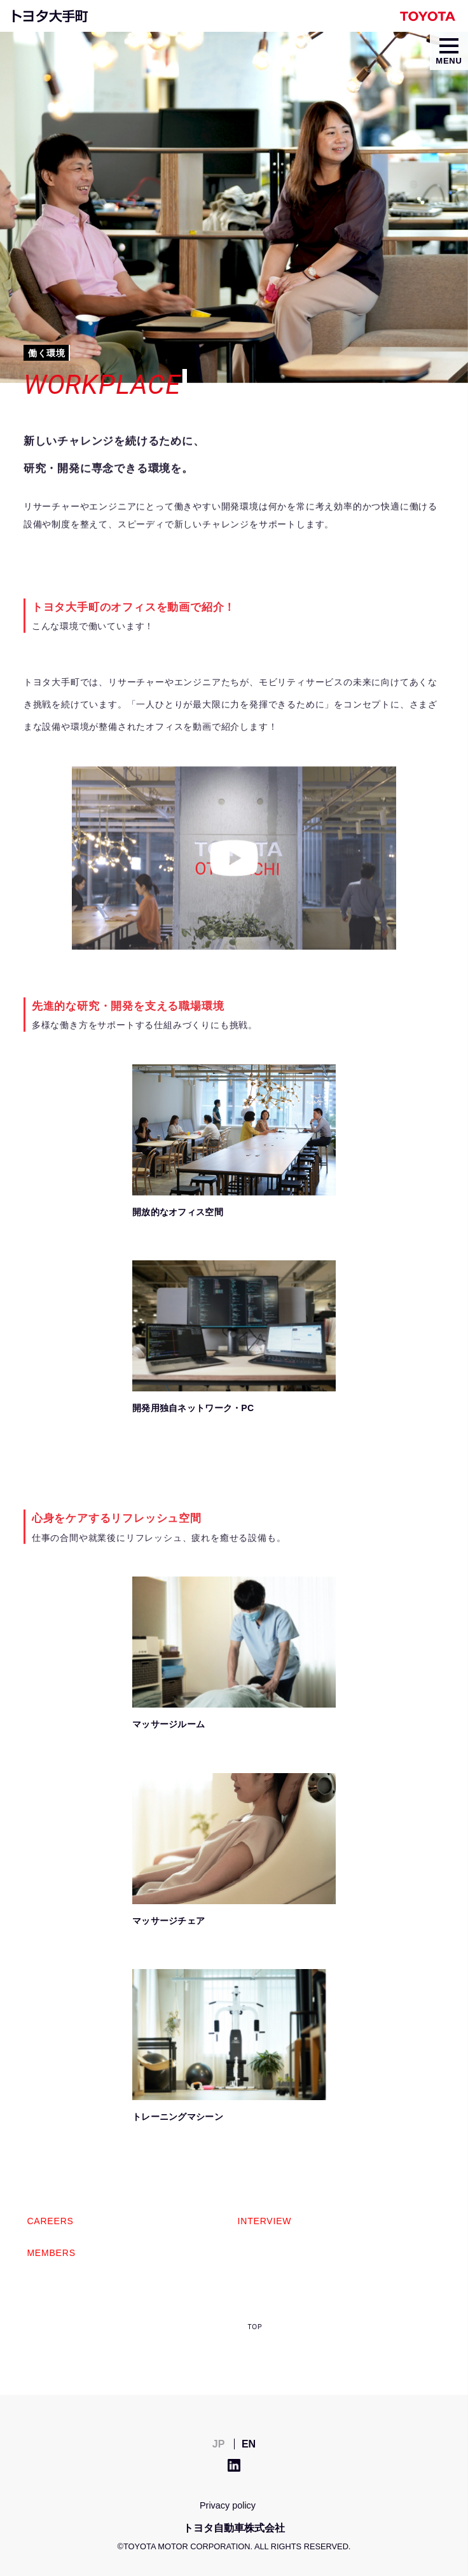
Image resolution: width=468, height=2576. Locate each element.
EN (249, 2444)
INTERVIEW (265, 2221)
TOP (255, 2326)
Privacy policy (228, 2505)
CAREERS (50, 2221)
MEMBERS (51, 2253)
